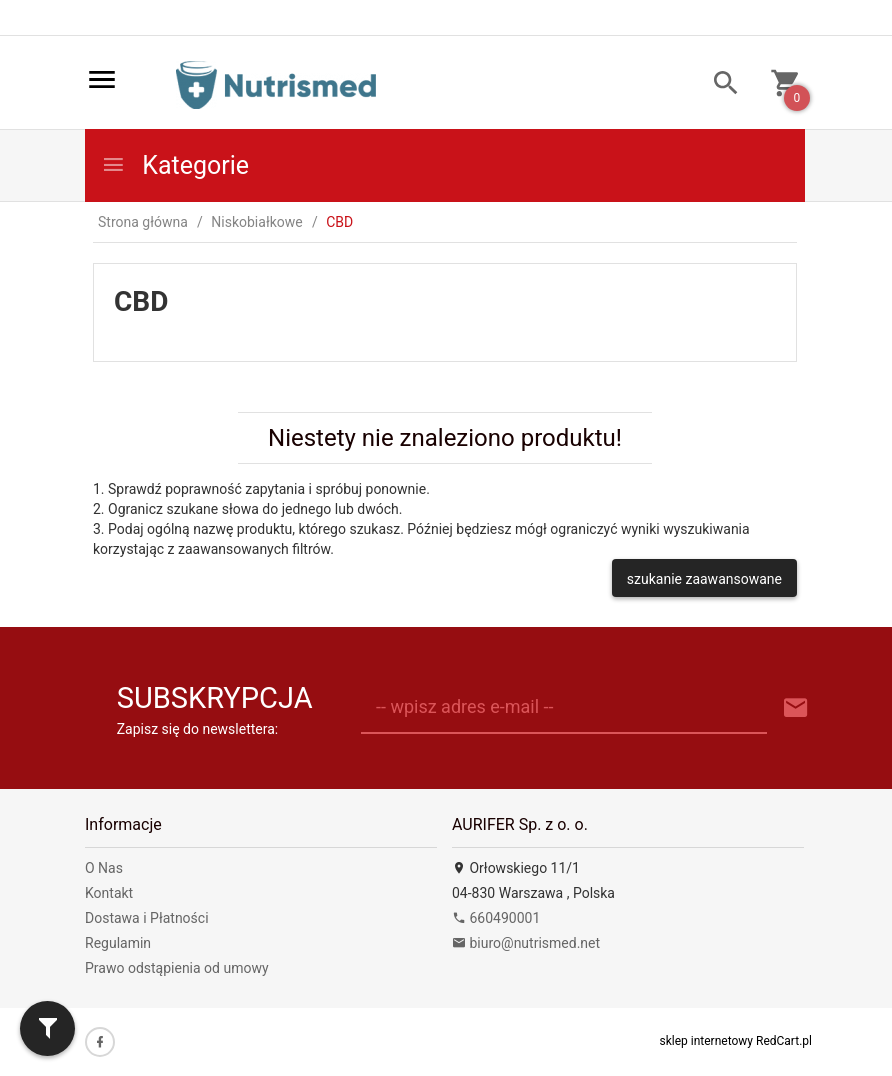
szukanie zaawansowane (704, 579)
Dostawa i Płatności (147, 918)
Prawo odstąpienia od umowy (177, 968)
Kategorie (175, 165)
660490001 (496, 918)
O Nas (104, 868)
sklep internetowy (707, 1041)
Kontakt (109, 893)
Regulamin (118, 943)
